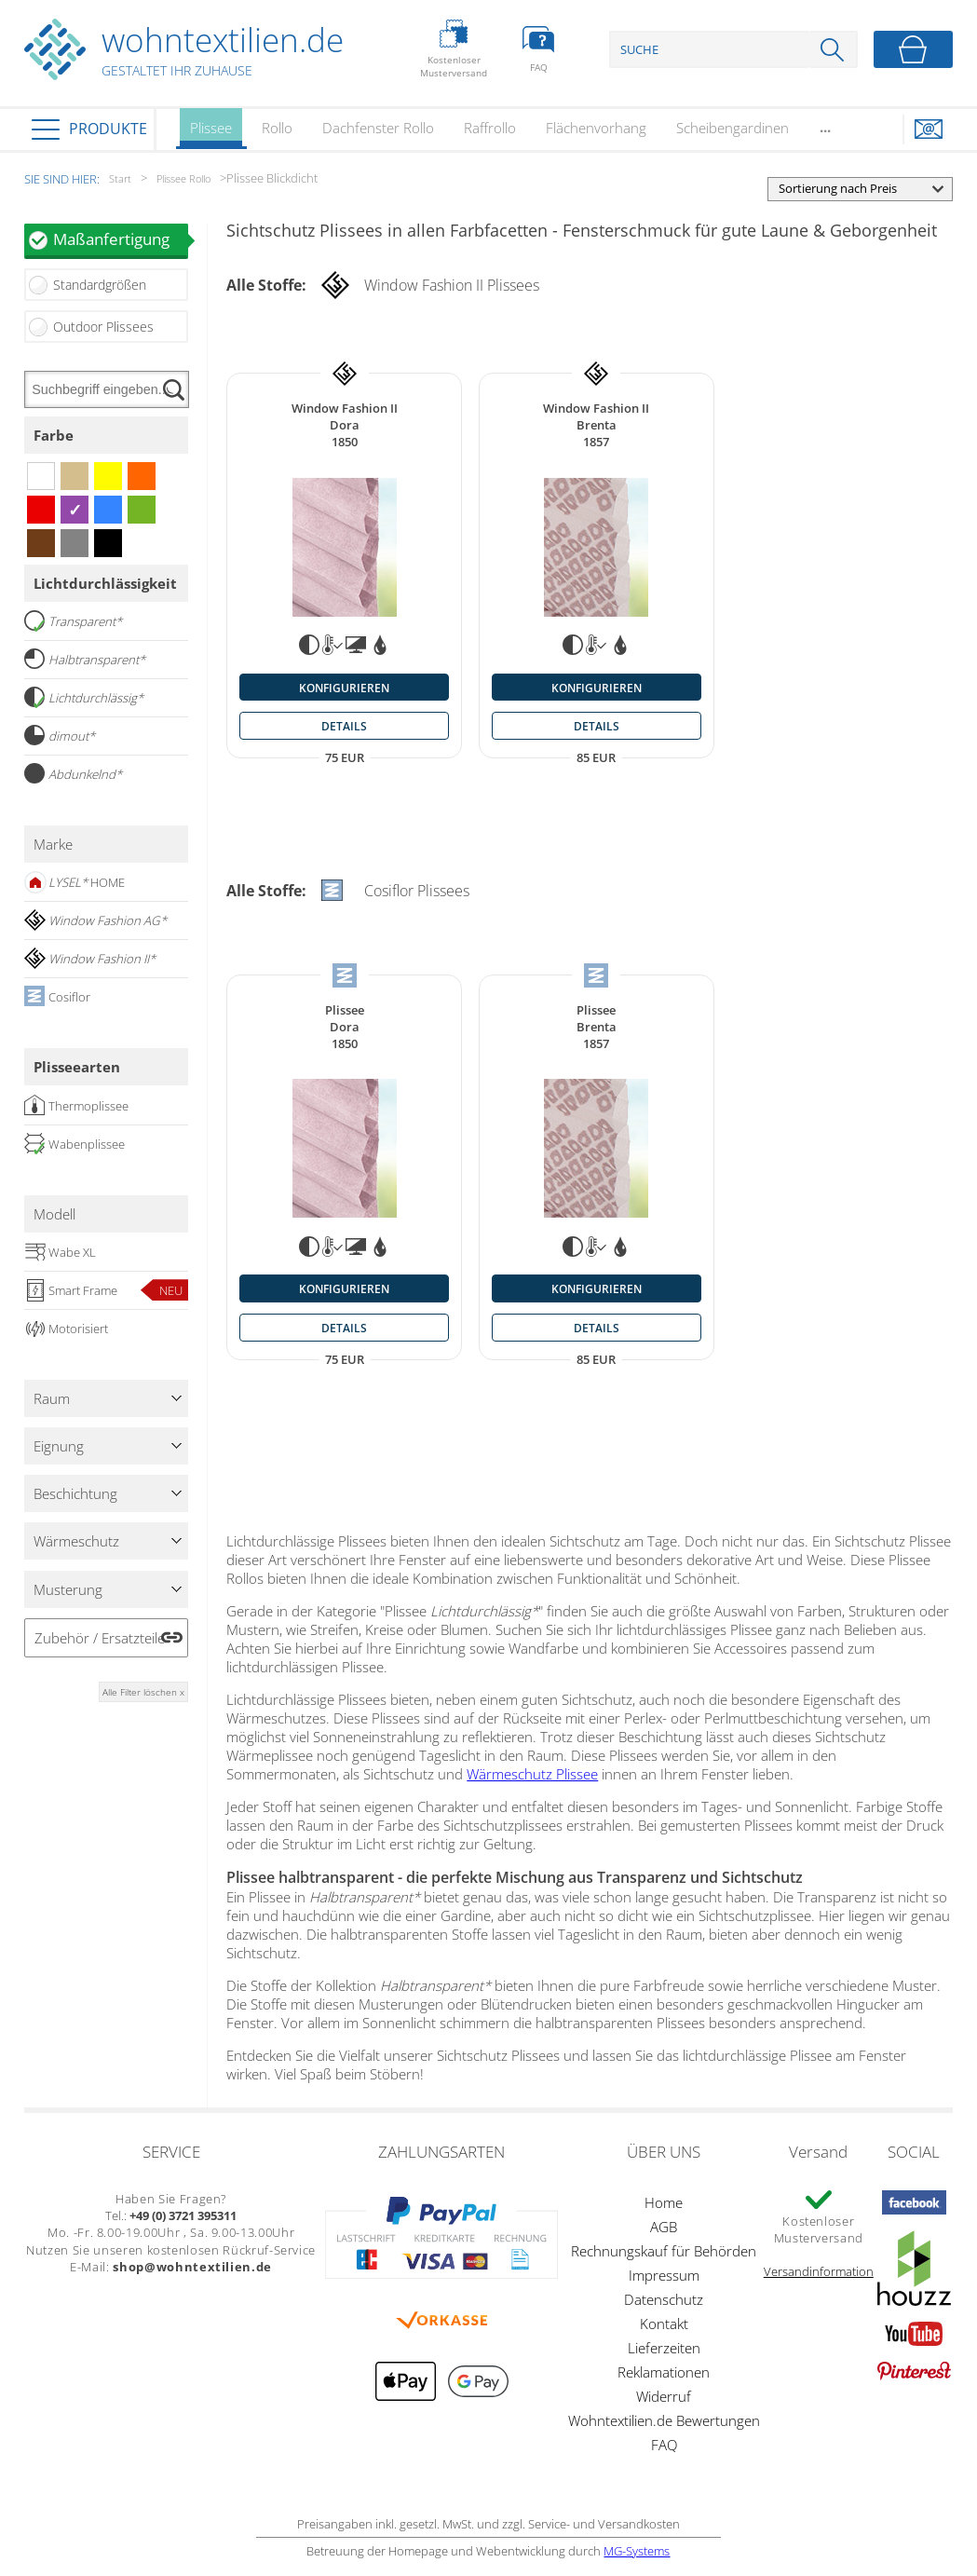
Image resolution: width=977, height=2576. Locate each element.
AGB (663, 2226)
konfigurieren (344, 687)
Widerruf (663, 2396)
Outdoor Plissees (103, 326)
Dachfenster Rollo (378, 127)
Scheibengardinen (732, 127)
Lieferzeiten (664, 2347)
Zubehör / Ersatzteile (99, 1638)
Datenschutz (663, 2299)
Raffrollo (490, 127)
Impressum (664, 2275)
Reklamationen (663, 2372)
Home (664, 2202)
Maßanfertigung (120, 239)
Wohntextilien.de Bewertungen (664, 2420)
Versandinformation (819, 2271)
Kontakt (664, 2323)
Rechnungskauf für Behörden (663, 2251)
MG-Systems (637, 2550)
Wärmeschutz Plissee (532, 1774)
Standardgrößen (99, 284)
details (344, 725)
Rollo (277, 127)
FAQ (664, 2444)
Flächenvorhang (596, 127)
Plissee (211, 133)
